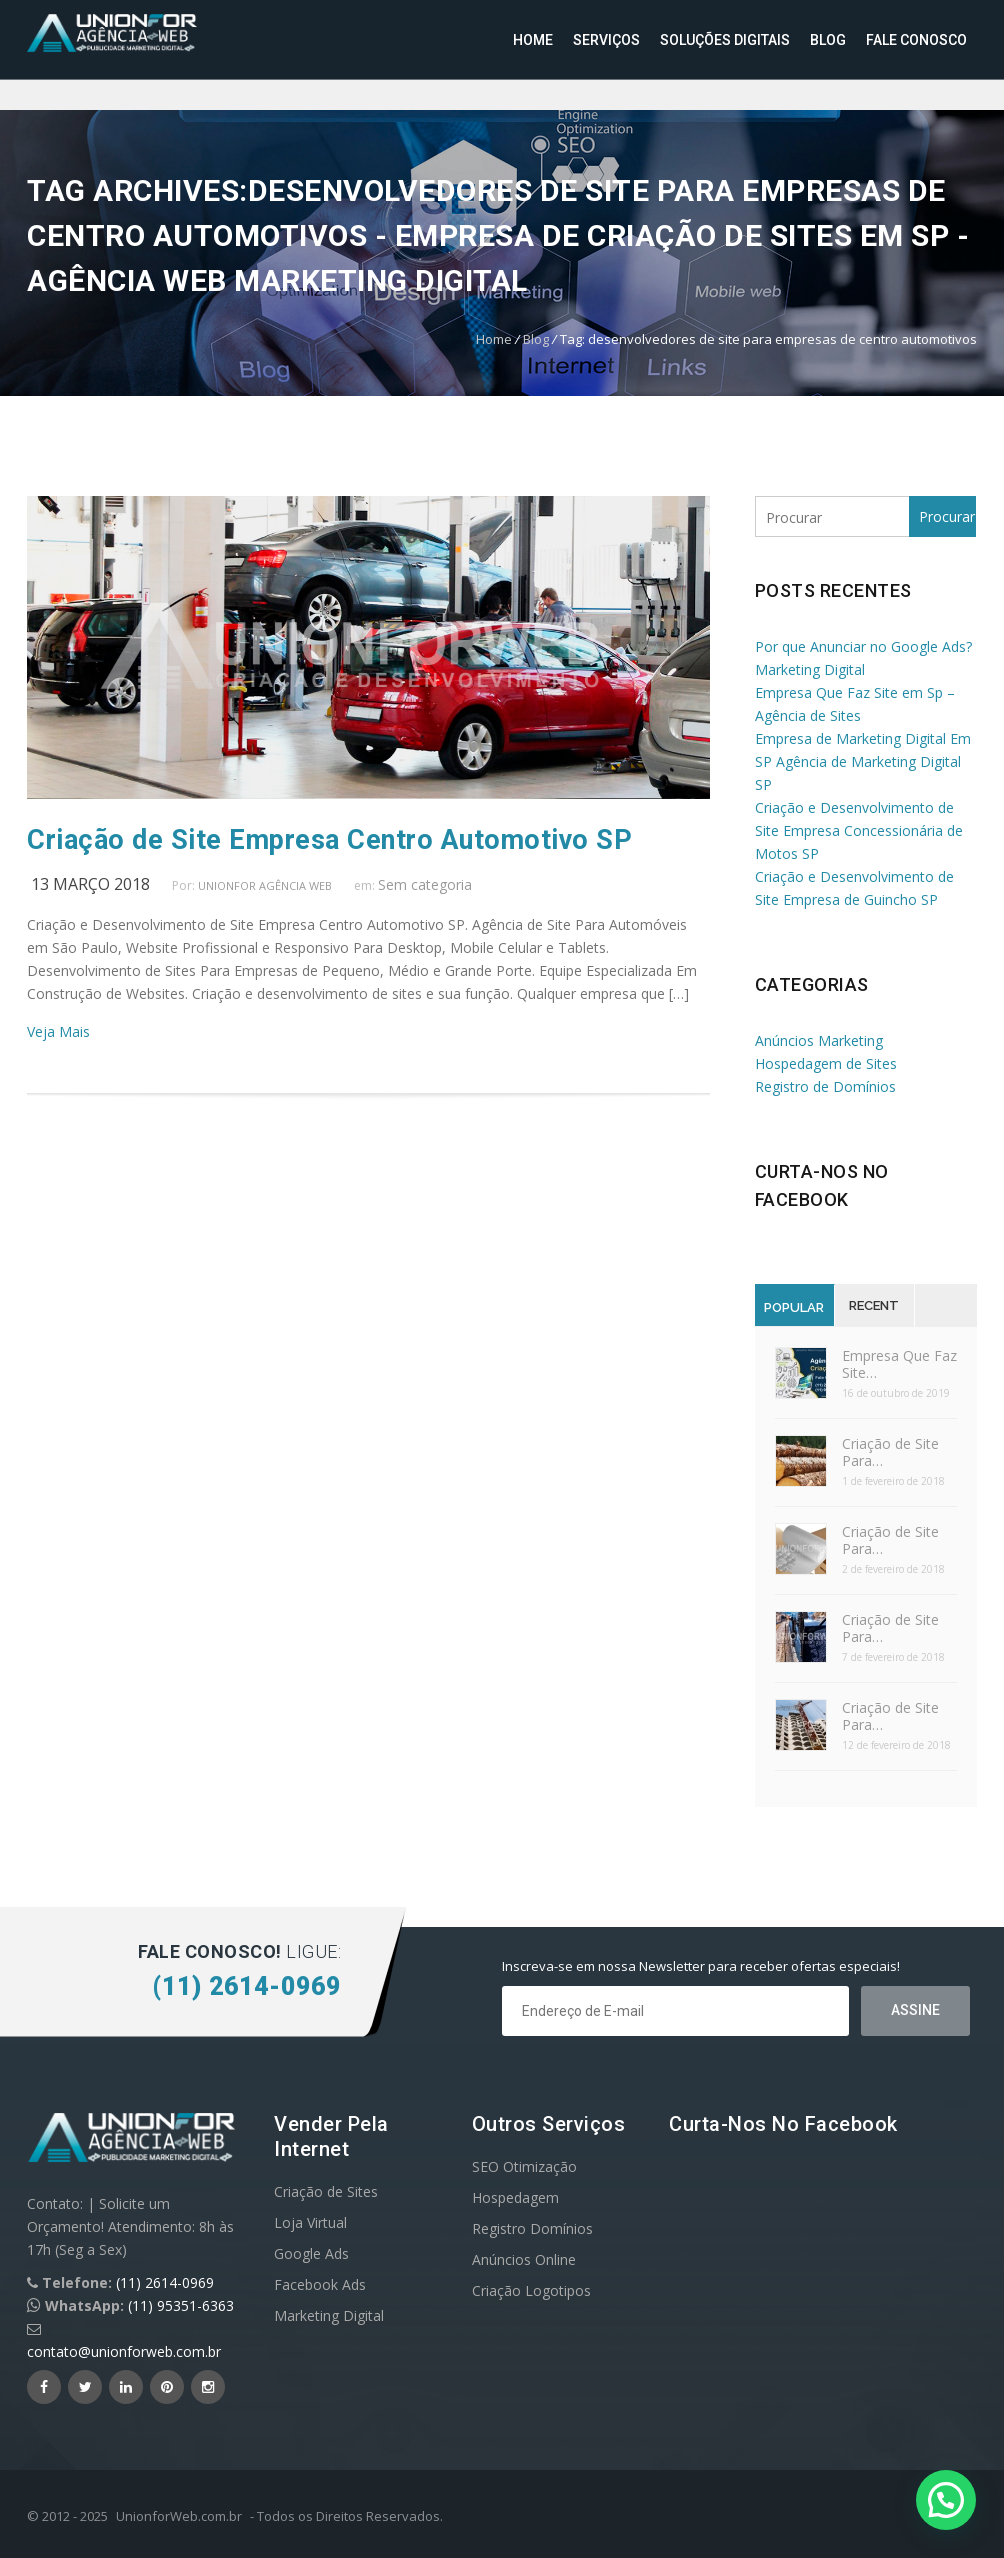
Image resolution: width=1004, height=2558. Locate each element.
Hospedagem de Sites (826, 1063)
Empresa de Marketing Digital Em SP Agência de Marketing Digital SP (863, 761)
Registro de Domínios (825, 1086)
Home (533, 40)
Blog (828, 40)
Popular (794, 1307)
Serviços (606, 40)
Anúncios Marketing (819, 1040)
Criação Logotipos (531, 2290)
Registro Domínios (532, 2228)
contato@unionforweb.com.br (124, 2351)
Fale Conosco (916, 40)
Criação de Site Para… (890, 1452)
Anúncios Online (524, 2259)
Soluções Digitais (725, 40)
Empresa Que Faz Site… (899, 1364)
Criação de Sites (326, 2191)
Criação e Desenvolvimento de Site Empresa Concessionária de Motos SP (859, 830)
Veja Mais (58, 1031)
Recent (874, 1305)
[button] (946, 2500)
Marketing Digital (329, 2315)
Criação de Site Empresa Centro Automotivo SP (329, 840)
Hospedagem (515, 2197)
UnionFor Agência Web (265, 885)
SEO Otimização (524, 2166)
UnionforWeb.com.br (179, 2516)
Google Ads (311, 2253)
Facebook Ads (320, 2284)
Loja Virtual (310, 2222)
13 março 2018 (90, 884)
